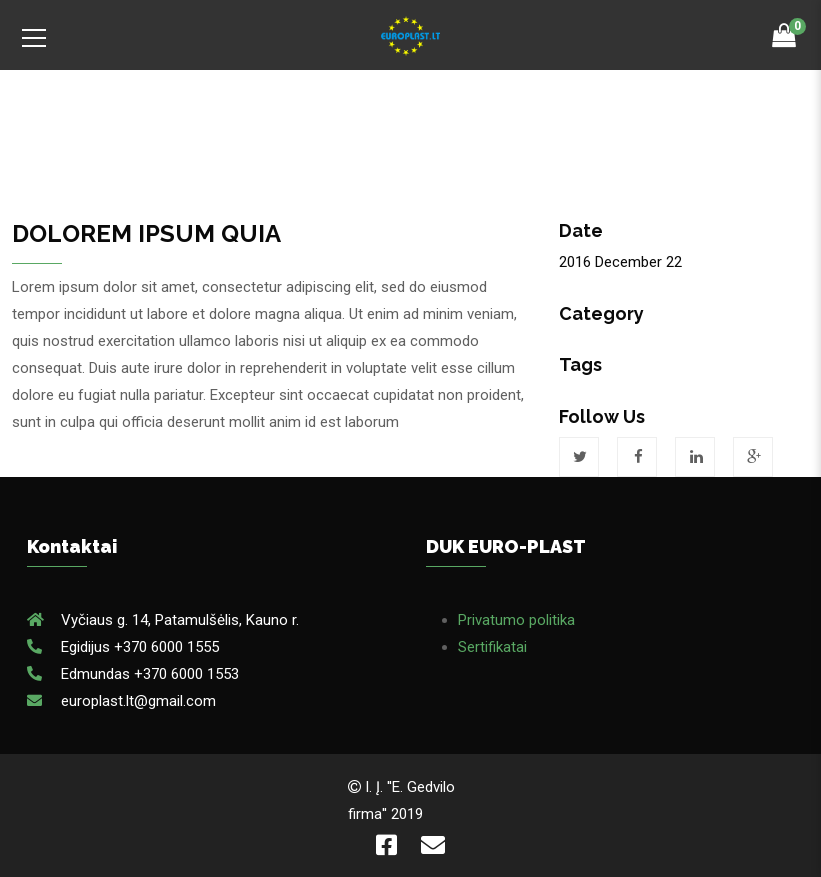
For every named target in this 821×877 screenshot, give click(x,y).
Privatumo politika (516, 620)
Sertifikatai (492, 647)
